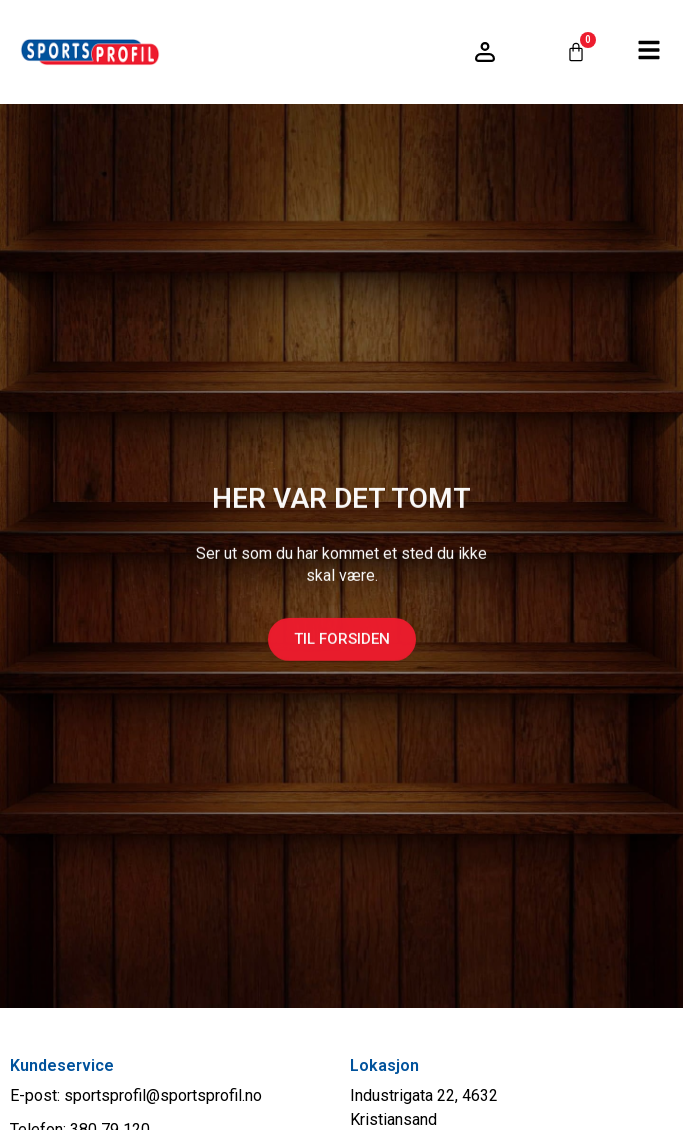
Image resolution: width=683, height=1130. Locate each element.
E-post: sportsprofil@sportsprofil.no (136, 1095)
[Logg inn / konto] (485, 52)
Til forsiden (342, 650)
